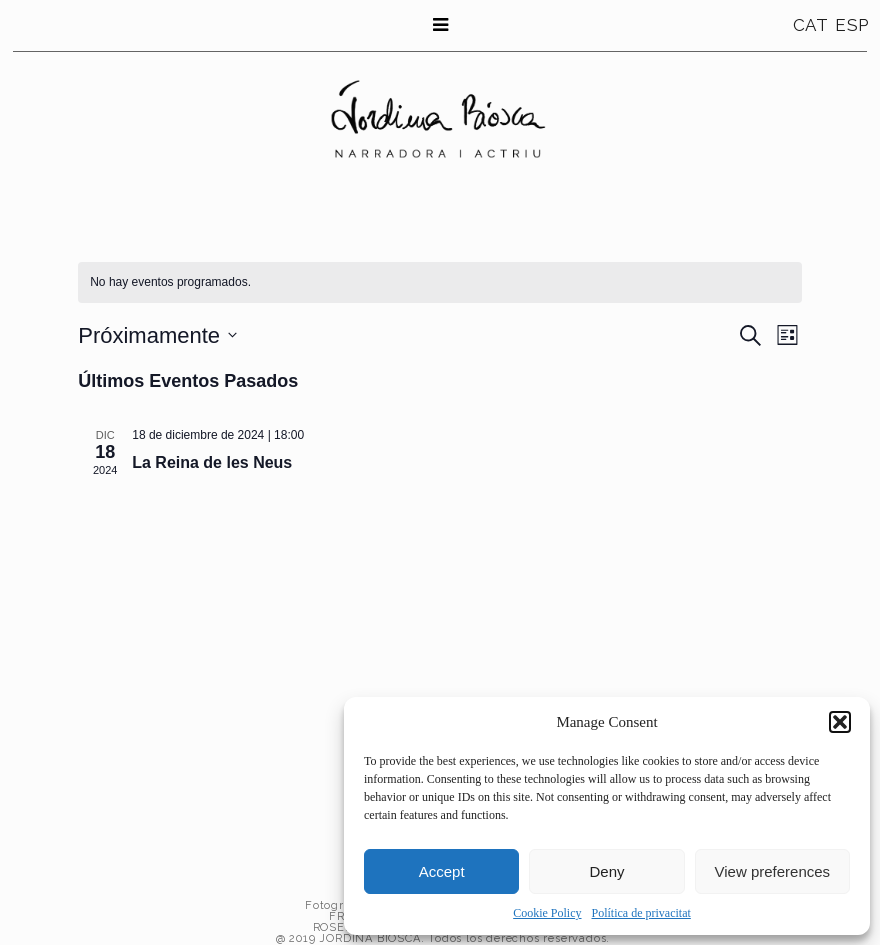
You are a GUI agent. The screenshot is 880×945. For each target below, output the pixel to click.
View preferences (773, 871)
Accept (442, 871)
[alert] (170, 282)
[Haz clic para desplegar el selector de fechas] (157, 335)
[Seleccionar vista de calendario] (787, 335)
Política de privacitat (641, 913)
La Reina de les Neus (212, 462)
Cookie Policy (547, 913)
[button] (840, 722)
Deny (606, 871)
